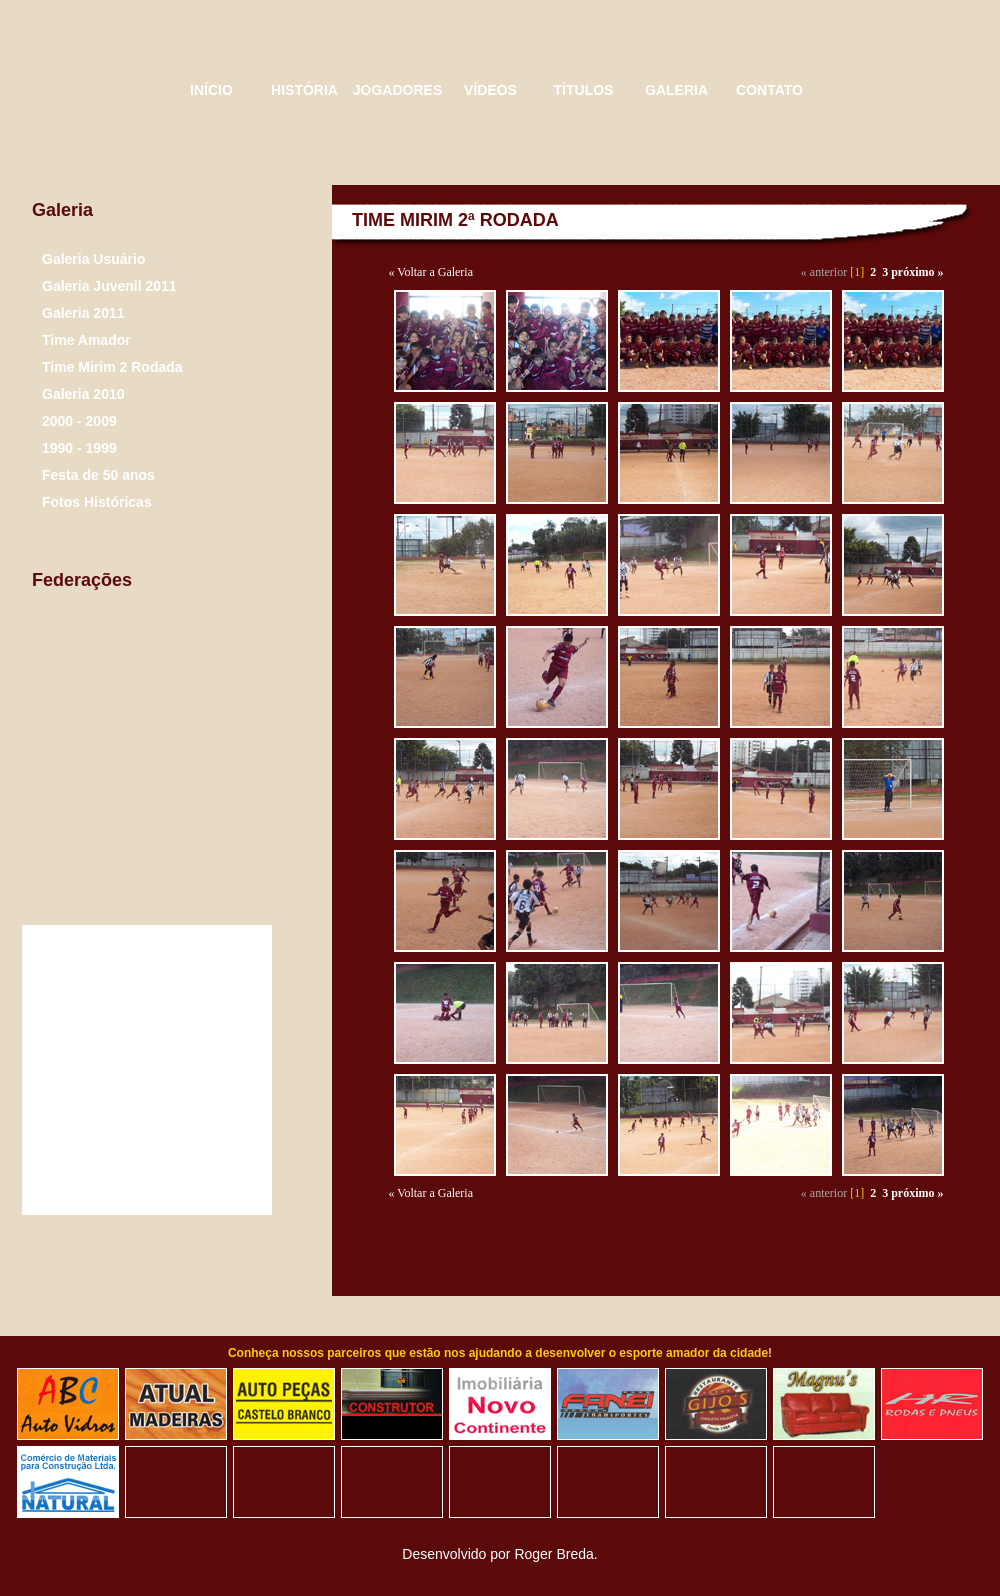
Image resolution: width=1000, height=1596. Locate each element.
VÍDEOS (490, 90)
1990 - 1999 (79, 448)
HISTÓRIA (304, 90)
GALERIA (676, 90)
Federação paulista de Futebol (191, 659)
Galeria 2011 (83, 313)
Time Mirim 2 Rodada (112, 367)
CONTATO (769, 90)
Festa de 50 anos (98, 475)
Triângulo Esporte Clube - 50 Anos (90, 90)
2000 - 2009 (79, 421)
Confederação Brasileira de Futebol (71, 779)
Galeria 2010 (83, 394)
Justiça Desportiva (201, 781)
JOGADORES (397, 90)
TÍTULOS (584, 90)
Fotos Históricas (97, 502)
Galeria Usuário (94, 259)
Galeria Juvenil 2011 (109, 286)
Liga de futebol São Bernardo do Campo (78, 657)
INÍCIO (211, 90)
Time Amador (86, 340)
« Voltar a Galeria (431, 272)
